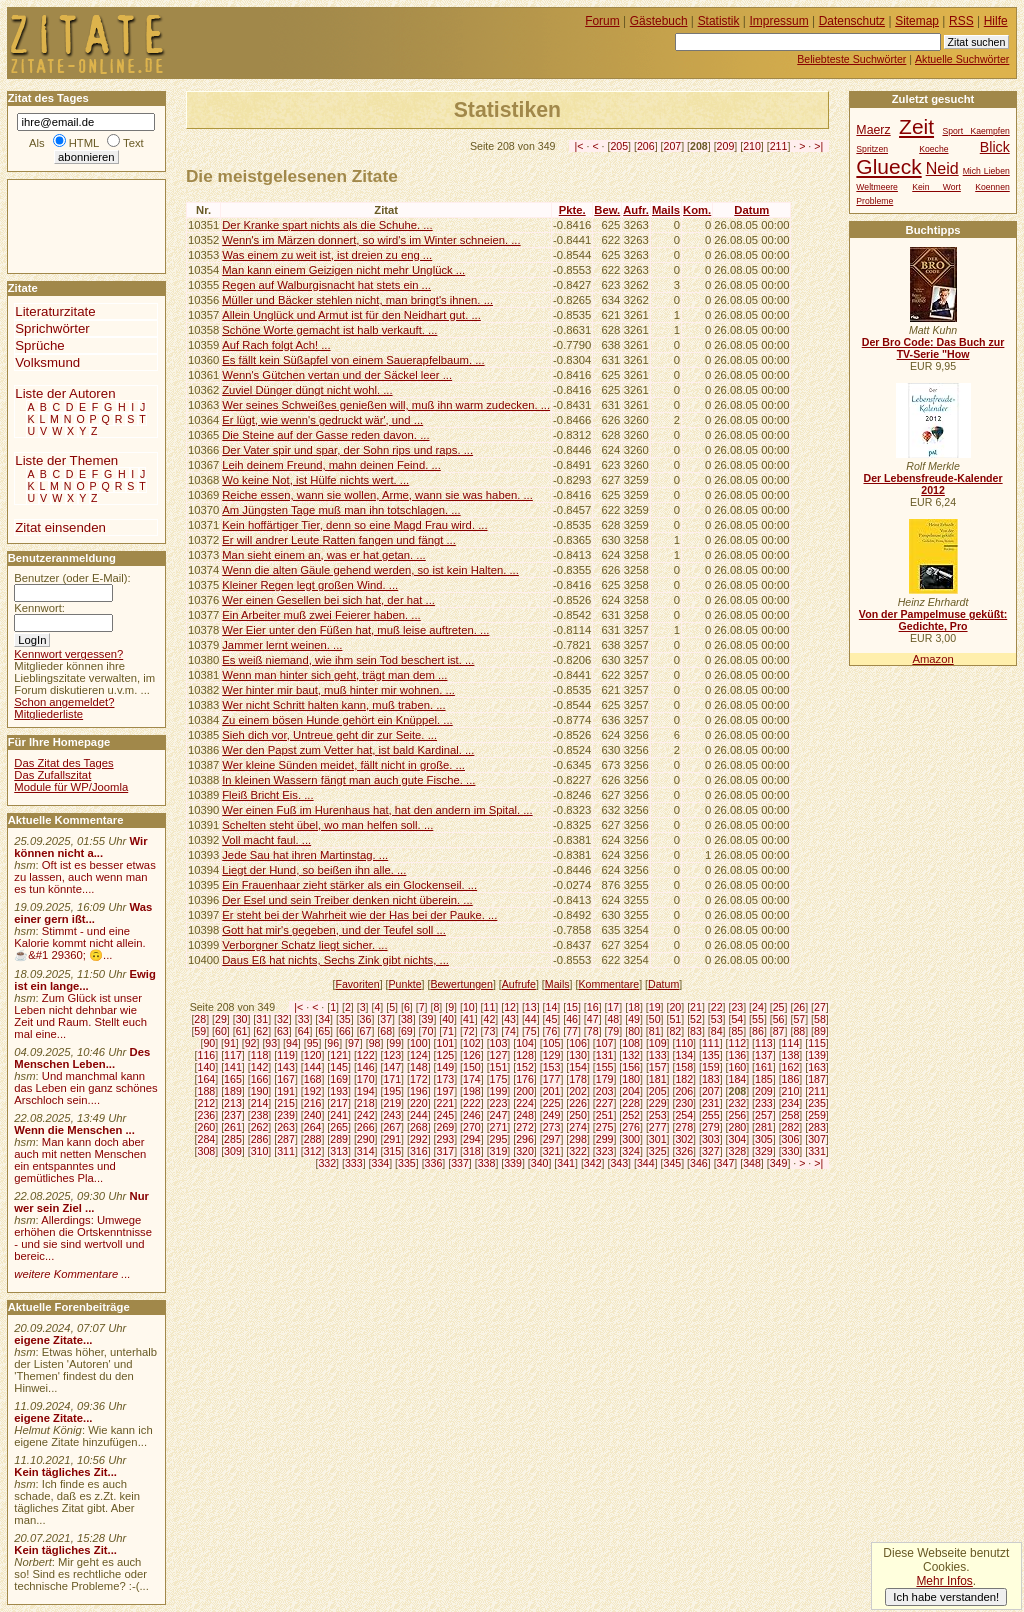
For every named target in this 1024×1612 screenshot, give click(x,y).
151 (499, 1067)
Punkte (405, 984)
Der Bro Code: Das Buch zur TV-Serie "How (933, 348)
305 (764, 1139)
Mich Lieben (986, 171)
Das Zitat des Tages (63, 763)
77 (572, 1031)
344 (646, 1163)
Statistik (719, 21)
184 (738, 1079)
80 (634, 1031)
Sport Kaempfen (975, 131)
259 (817, 1115)
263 (286, 1127)
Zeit (916, 126)
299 (605, 1139)
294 (472, 1139)
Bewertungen (461, 984)
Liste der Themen (66, 460)
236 (207, 1115)
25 (779, 1007)
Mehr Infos (944, 1581)
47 (593, 1019)
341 (566, 1163)
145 (339, 1067)
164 (207, 1079)
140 (207, 1067)
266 (366, 1127)
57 (799, 1019)
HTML (84, 143)
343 (619, 1163)
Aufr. (636, 210)
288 (313, 1139)
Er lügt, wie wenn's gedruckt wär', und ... (322, 420)
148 (419, 1067)
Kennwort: (39, 608)
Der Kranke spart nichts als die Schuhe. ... (327, 225)
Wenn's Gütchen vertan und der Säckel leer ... (337, 375)
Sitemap (917, 21)
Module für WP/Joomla (71, 787)
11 (490, 1007)
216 (313, 1103)
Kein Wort (936, 187)
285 (233, 1139)
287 (286, 1139)
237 (233, 1115)
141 (233, 1067)
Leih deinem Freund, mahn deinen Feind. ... (331, 465)
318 (472, 1151)
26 (799, 1007)
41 (469, 1019)
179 (605, 1079)
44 (531, 1019)
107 (605, 1043)
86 (758, 1031)
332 (327, 1163)
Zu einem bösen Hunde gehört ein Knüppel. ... (337, 720)
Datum (751, 210)
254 (684, 1115)
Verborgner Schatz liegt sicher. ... (304, 945)
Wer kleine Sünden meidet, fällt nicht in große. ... (343, 765)
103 (499, 1043)
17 (613, 1007)
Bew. (607, 210)
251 (605, 1115)
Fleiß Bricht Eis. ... (267, 795)
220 (419, 1103)
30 (242, 1019)
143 (286, 1067)
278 (684, 1127)
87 (779, 1031)
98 (375, 1043)
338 (487, 1163)
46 (572, 1019)
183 (711, 1079)
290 (366, 1139)
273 (552, 1127)
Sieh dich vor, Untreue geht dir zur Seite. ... (329, 735)
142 (260, 1067)
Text (133, 143)
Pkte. (572, 210)
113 (764, 1043)
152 (525, 1067)
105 (552, 1043)
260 (207, 1127)
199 (499, 1091)
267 (392, 1127)
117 (233, 1055)
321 (552, 1151)
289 (339, 1139)
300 (631, 1139)
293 (445, 1139)
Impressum (779, 21)
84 (717, 1031)
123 (392, 1055)
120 (313, 1055)
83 (696, 1031)
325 (658, 1151)
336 (434, 1163)
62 (262, 1031)
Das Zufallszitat (52, 775)
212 (207, 1103)
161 (764, 1067)
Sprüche (39, 345)
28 (200, 1019)
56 (779, 1019)
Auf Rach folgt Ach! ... (276, 345)
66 (345, 1031)
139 (817, 1055)
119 (286, 1055)
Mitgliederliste (48, 714)
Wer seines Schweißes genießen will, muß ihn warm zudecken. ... (386, 405)
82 (675, 1031)
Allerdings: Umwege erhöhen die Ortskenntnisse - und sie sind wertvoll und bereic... (83, 1238)
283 (817, 1127)
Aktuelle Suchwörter (962, 59)
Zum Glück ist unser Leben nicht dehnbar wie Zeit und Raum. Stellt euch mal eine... (80, 1016)
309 (233, 1151)
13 (531, 1007)
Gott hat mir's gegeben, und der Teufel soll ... (334, 930)
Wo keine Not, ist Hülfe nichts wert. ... (315, 480)
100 (419, 1043)
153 (552, 1067)
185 (764, 1079)
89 (820, 1031)
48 (613, 1019)
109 (658, 1043)
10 (469, 1007)
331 (817, 1151)
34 (324, 1019)
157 (658, 1067)
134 (684, 1055)
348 (752, 1163)
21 (696, 1007)
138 (791, 1055)
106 (578, 1043)
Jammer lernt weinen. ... (282, 645)
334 (380, 1163)
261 (233, 1127)
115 (817, 1043)
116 (207, 1055)
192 (313, 1091)
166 (260, 1079)
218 (366, 1103)
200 (525, 1091)
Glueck (888, 166)
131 (605, 1055)
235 (817, 1103)
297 (552, 1139)
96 (333, 1043)
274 (578, 1127)
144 (313, 1067)
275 (605, 1127)
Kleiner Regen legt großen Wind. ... (310, 585)
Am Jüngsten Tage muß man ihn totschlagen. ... (341, 510)
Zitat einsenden (60, 527)
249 (552, 1115)
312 (313, 1151)
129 (552, 1055)
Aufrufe (519, 984)
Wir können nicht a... (80, 847)
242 (366, 1115)
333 (354, 1163)
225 (552, 1103)
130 (578, 1055)
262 (260, 1127)
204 (631, 1091)
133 (658, 1055)
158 (684, 1067)
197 (445, 1091)
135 (711, 1055)
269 (445, 1127)
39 (428, 1019)
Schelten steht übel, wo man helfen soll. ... (327, 825)
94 (292, 1043)
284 (207, 1139)
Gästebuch (659, 21)
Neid (942, 168)
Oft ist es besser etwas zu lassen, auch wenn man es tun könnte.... (85, 877)
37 (386, 1019)
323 (605, 1151)
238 (260, 1115)
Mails (666, 210)
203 (605, 1091)
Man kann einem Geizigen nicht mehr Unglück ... (343, 270)
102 (472, 1043)
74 (510, 1031)
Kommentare (608, 984)
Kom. (697, 210)
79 (613, 1031)
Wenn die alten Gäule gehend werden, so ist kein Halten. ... (370, 570)
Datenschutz (852, 21)
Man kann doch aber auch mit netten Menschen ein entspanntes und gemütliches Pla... (80, 1160)
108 (631, 1043)
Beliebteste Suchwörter (851, 59)
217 (339, 1103)
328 (738, 1151)
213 (233, 1103)
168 (313, 1079)
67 (366, 1031)
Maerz (873, 130)
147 (392, 1067)
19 (655, 1007)
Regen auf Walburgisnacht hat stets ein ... (326, 285)
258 (791, 1115)
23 (737, 1007)
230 (684, 1103)
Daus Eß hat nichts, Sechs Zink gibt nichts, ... (335, 960)
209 (726, 146)
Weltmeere (877, 187)
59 (200, 1031)
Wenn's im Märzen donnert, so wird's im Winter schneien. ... (371, 240)
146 (366, 1067)
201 (552, 1091)
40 (448, 1019)
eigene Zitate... (53, 1340)
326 (684, 1151)
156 (631, 1067)
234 (791, 1103)
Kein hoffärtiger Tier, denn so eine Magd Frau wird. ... (354, 525)
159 (711, 1067)
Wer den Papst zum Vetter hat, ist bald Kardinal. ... (348, 750)
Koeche (933, 149)
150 (472, 1067)
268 (419, 1127)
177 (552, 1079)
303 (711, 1139)
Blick (995, 147)
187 (817, 1079)
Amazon (932, 659)
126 (472, 1055)
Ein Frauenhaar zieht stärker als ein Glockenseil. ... (349, 885)
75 (531, 1031)
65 (324, 1031)
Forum (602, 21)
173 (445, 1079)
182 (684, 1079)
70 (428, 1031)
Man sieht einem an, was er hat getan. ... (324, 555)
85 (737, 1031)
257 (764, 1115)
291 (392, 1139)
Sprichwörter (52, 328)
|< (579, 146)
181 (658, 1079)
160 (738, 1067)
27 (820, 1007)
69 (407, 1031)
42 (490, 1019)
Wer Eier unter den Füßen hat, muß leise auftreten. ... (355, 630)
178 (578, 1079)
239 (286, 1115)
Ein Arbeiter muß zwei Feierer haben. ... (321, 615)
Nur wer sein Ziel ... (81, 1202)
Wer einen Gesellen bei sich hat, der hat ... (328, 600)
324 (631, 1151)
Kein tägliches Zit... (65, 1472)
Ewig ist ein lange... (85, 980)
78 (593, 1031)
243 (392, 1115)
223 (499, 1103)
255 (711, 1115)
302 (684, 1139)
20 (675, 1007)
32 (283, 1019)
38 (407, 1019)
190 (260, 1091)
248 (525, 1115)
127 (499, 1055)
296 (525, 1139)
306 (791, 1139)
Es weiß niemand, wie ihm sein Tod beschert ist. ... (348, 660)
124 (419, 1055)
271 (499, 1127)
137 (764, 1055)
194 (366, 1091)
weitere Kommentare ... (72, 1274)
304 (738, 1139)
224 (525, 1103)
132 (631, 1055)
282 (791, 1127)
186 (791, 1079)
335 (407, 1163)
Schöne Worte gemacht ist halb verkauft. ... (329, 330)
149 (445, 1067)
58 (820, 1019)
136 (738, 1055)
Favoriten (357, 984)
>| (818, 146)
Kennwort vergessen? (68, 654)
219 (392, 1103)
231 (711, 1103)
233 (764, 1103)
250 (578, 1115)
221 (445, 1103)
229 (658, 1103)
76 (552, 1031)
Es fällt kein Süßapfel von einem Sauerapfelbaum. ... (353, 360)
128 (525, 1055)
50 (655, 1019)
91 (230, 1043)
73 (490, 1031)
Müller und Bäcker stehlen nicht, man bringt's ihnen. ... (357, 300)
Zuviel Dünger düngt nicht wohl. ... (307, 390)
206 (646, 146)
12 (510, 1007)
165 (233, 1079)
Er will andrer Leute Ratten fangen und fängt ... (339, 540)
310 (260, 1151)
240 (313, 1115)
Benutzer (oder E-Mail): (72, 578)
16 (593, 1007)
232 (738, 1103)
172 (419, 1079)
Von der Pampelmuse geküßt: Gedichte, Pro (933, 620)
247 (499, 1115)
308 (207, 1151)
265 (339, 1127)
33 (304, 1019)
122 (366, 1055)
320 (525, 1151)
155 (605, 1067)
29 (221, 1019)
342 (593, 1163)
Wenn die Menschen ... (74, 1130)
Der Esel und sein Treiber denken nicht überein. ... (347, 900)
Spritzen (872, 149)
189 (233, 1091)
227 (605, 1103)
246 (472, 1115)
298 (578, 1139)
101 (445, 1043)
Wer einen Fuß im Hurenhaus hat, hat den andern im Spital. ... (377, 810)
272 (525, 1127)
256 (738, 1115)
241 (339, 1115)
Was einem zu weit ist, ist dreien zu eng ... (327, 255)
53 (717, 1019)
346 (699, 1163)
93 (271, 1043)
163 (817, 1067)
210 (752, 146)
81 (655, 1031)
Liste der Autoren (65, 393)
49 (634, 1019)
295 (499, 1139)
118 (260, 1055)
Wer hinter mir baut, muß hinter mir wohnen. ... (338, 690)
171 (392, 1079)
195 (392, 1091)
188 (207, 1091)
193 (339, 1091)
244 (419, 1115)
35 (345, 1019)
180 (631, 1079)
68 (386, 1031)
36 (366, 1019)
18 (634, 1007)
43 (510, 1019)
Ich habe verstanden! (946, 1597)
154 (578, 1067)
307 (817, 1139)
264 (313, 1127)
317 (445, 1151)
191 (286, 1091)
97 (354, 1043)
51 (675, 1019)
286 (260, 1139)
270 (472, 1127)
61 (242, 1031)
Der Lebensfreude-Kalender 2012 (932, 484)
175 (499, 1079)
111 (711, 1043)
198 (472, 1091)
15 (572, 1007)
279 (711, 1127)
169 (339, 1079)
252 (631, 1115)
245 (445, 1115)
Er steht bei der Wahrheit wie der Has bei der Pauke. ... (359, 915)
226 (578, 1103)
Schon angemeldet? (64, 702)
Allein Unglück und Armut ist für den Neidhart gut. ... (351, 315)
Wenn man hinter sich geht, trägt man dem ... (334, 675)
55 (758, 1019)
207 (673, 146)
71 (448, 1031)
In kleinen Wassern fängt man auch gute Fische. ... (348, 780)
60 (221, 1031)
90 (209, 1043)
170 (366, 1079)
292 (419, 1139)
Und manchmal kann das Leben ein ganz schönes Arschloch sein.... (85, 1088)
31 (262, 1019)
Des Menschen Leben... (82, 1058)
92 (251, 1043)
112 (738, 1043)
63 (283, 1031)
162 (791, 1067)
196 (419, 1091)
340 (540, 1163)
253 (658, 1115)
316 (419, 1151)
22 (717, 1007)
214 (260, 1103)
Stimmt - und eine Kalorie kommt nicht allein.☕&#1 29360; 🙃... (80, 943)
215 (286, 1103)
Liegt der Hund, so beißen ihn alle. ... (314, 870)
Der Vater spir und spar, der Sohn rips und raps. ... (347, 450)
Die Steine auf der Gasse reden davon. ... (325, 435)
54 (737, 1019)
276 (631, 1127)
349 (779, 1163)
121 (339, 1055)
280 (738, 1127)
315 (392, 1151)
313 (339, 1151)
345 (673, 1163)
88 (799, 1031)
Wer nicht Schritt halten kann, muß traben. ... (333, 705)
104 (525, 1043)
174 (472, 1079)
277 (658, 1127)
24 (758, 1007)
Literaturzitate (55, 311)
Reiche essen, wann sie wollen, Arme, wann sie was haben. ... (377, 495)
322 (578, 1151)
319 (499, 1151)
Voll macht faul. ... (266, 840)
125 (445, 1055)
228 (631, 1103)
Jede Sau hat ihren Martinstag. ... (305, 855)
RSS (961, 21)
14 (552, 1007)
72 (469, 1031)
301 (658, 1139)
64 (304, 1031)
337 (460, 1163)
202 (578, 1091)
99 (395, 1043)
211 (779, 146)
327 (711, 1151)
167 (286, 1079)
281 (764, 1127)
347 (726, 1163)
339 (513, 1163)
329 (764, 1151)
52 (696, 1019)
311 (286, 1151)
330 (791, 1151)
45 (552, 1019)
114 (791, 1043)
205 (619, 146)
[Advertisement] (68, 225)
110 (684, 1043)
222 (472, 1103)
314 (366, 1151)
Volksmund (47, 362)
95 (313, 1043)
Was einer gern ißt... (83, 913)
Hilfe (996, 21)
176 (525, 1079)
